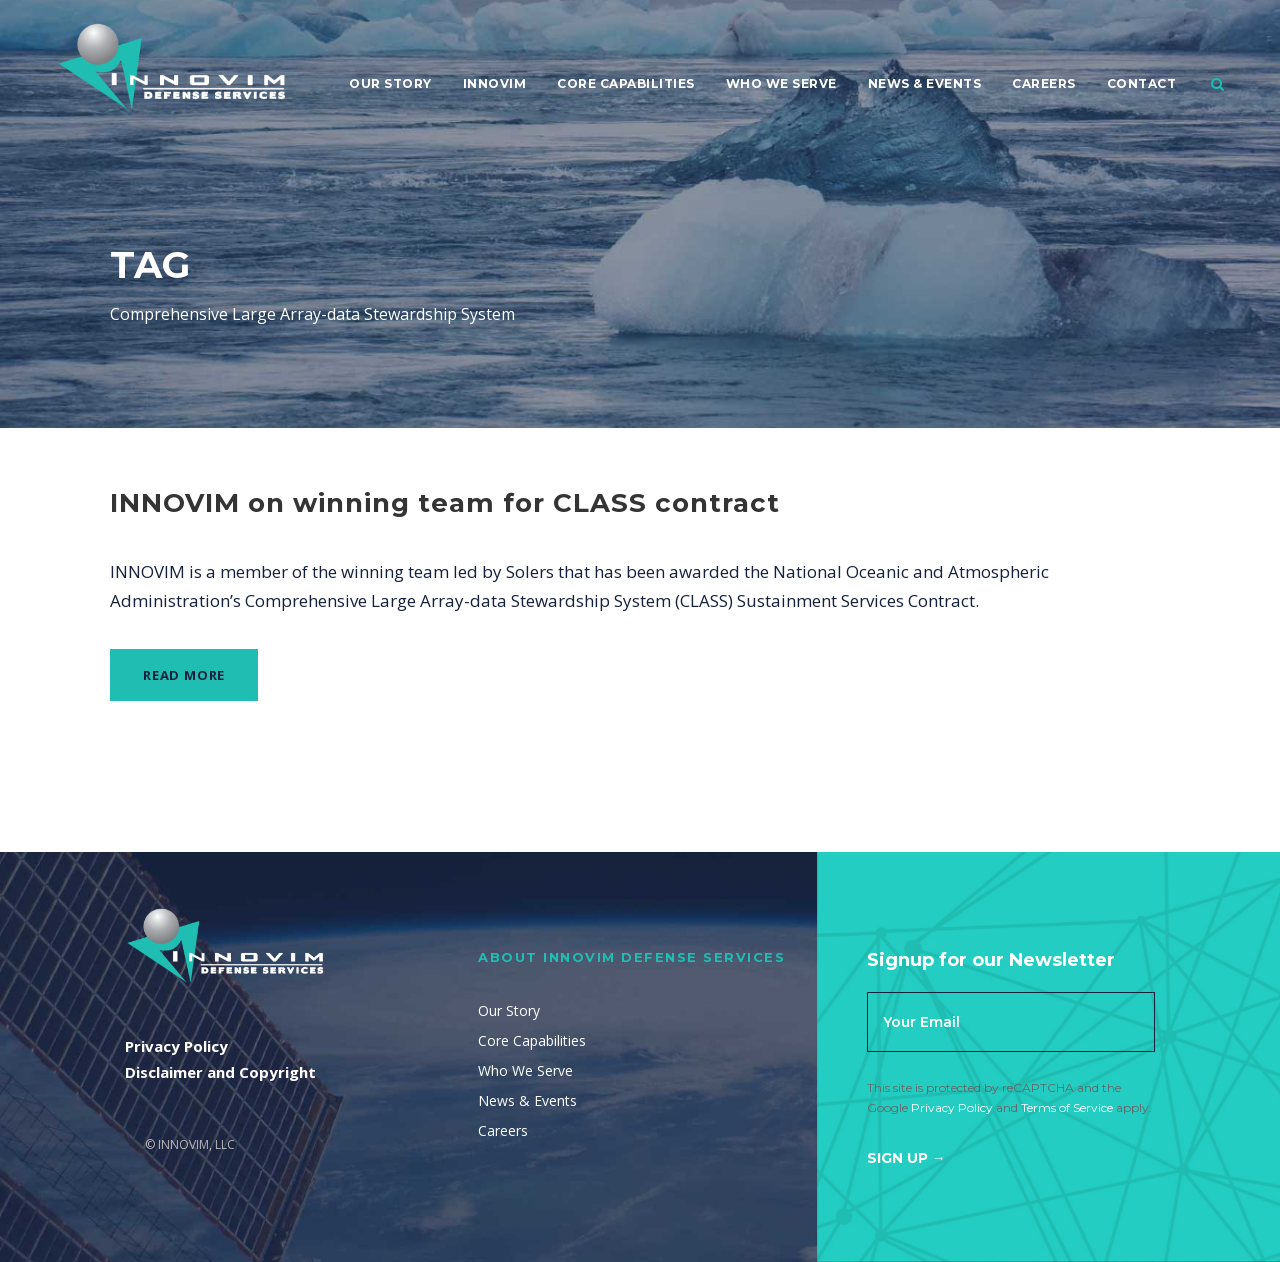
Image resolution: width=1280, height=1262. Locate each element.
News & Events (925, 83)
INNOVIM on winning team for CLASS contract (445, 503)
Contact (1142, 83)
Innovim (495, 83)
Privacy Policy (952, 1107)
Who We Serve (781, 83)
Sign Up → (906, 1158)
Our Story (390, 83)
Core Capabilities (626, 83)
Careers (1044, 83)
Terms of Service (1067, 1107)
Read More (184, 675)
